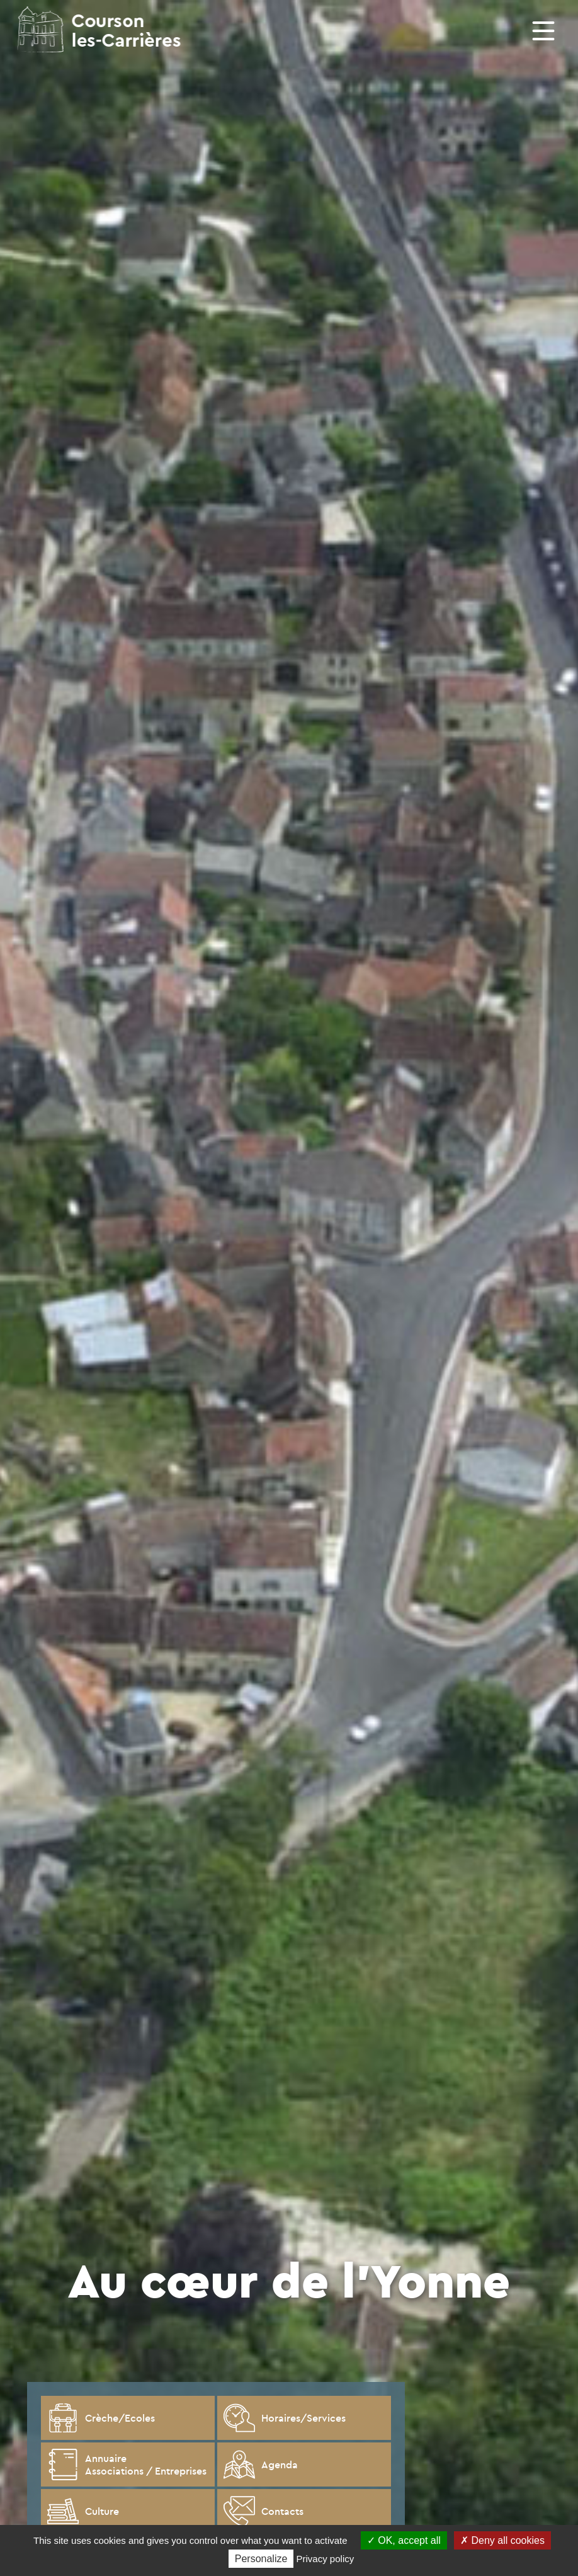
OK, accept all (404, 2540)
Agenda (261, 2464)
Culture (83, 2511)
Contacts (263, 2511)
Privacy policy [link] (325, 2558)
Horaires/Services (285, 2418)
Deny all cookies (502, 2540)
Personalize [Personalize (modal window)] (261, 2558)
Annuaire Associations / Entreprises (127, 2464)
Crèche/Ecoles (101, 2418)
